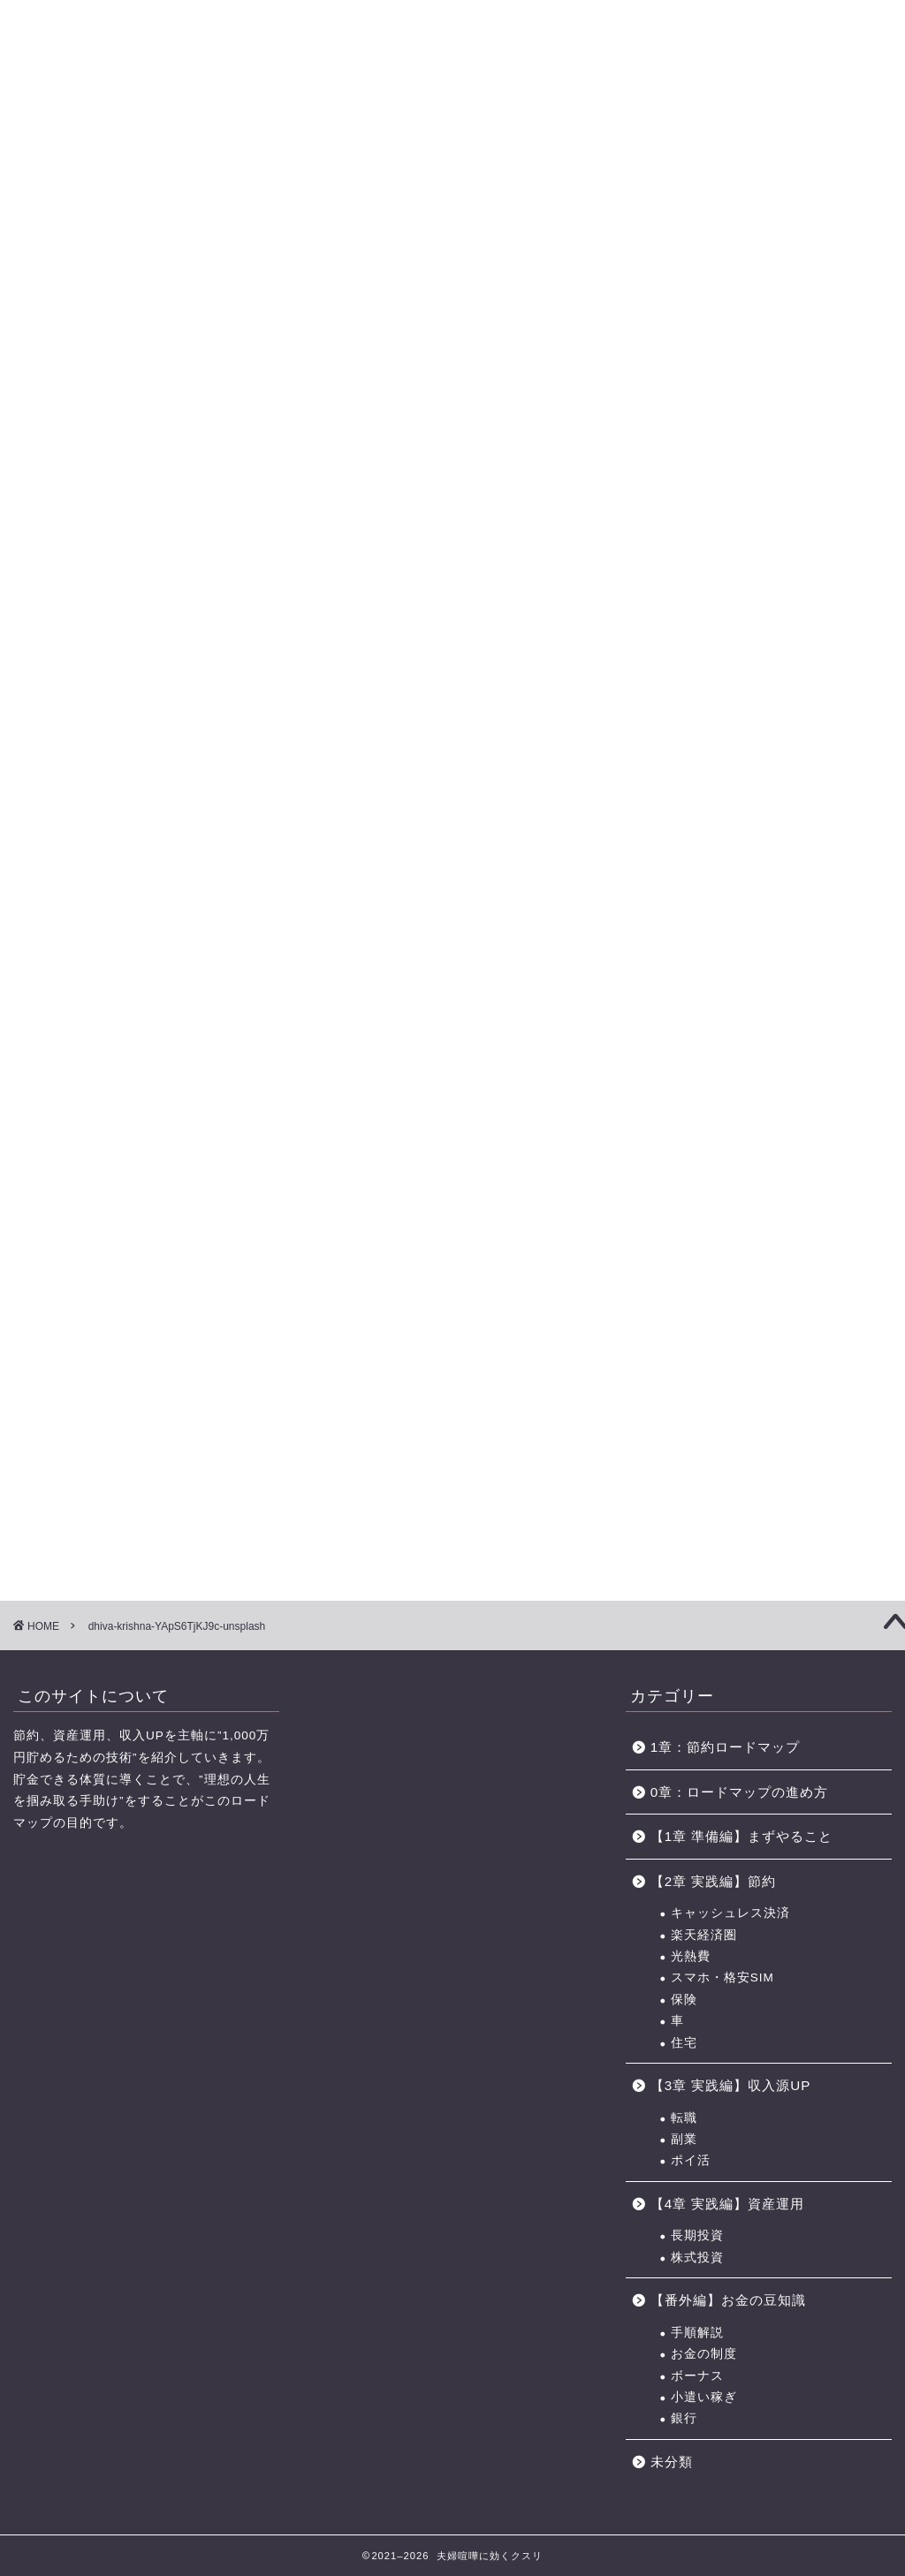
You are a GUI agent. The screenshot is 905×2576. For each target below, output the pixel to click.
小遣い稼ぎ (704, 2397)
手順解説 (697, 2332)
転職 (684, 2118)
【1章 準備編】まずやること (741, 1836)
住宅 (684, 2042)
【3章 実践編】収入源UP (730, 2085)
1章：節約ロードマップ (732, 1746)
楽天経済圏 (704, 1935)
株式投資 (697, 2257)
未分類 (671, 2461)
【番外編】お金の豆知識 (728, 2299)
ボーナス (697, 2376)
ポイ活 (691, 2160)
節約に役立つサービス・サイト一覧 (834, 122)
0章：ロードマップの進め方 (739, 1791)
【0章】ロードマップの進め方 (71, 122)
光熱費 (691, 1956)
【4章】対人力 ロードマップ (493, 122)
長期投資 (697, 2235)
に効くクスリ (453, 45)
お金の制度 (704, 2353)
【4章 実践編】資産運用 (727, 2203)
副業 (684, 2139)
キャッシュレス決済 (730, 1913)
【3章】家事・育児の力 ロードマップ (387, 122)
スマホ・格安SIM (722, 1977)
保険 (684, 1999)
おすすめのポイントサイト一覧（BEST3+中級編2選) (711, 122)
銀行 (684, 2418)
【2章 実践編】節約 (713, 1881)
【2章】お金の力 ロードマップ (282, 122)
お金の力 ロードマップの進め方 (594, 122)
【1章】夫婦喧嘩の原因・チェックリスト (176, 122)
